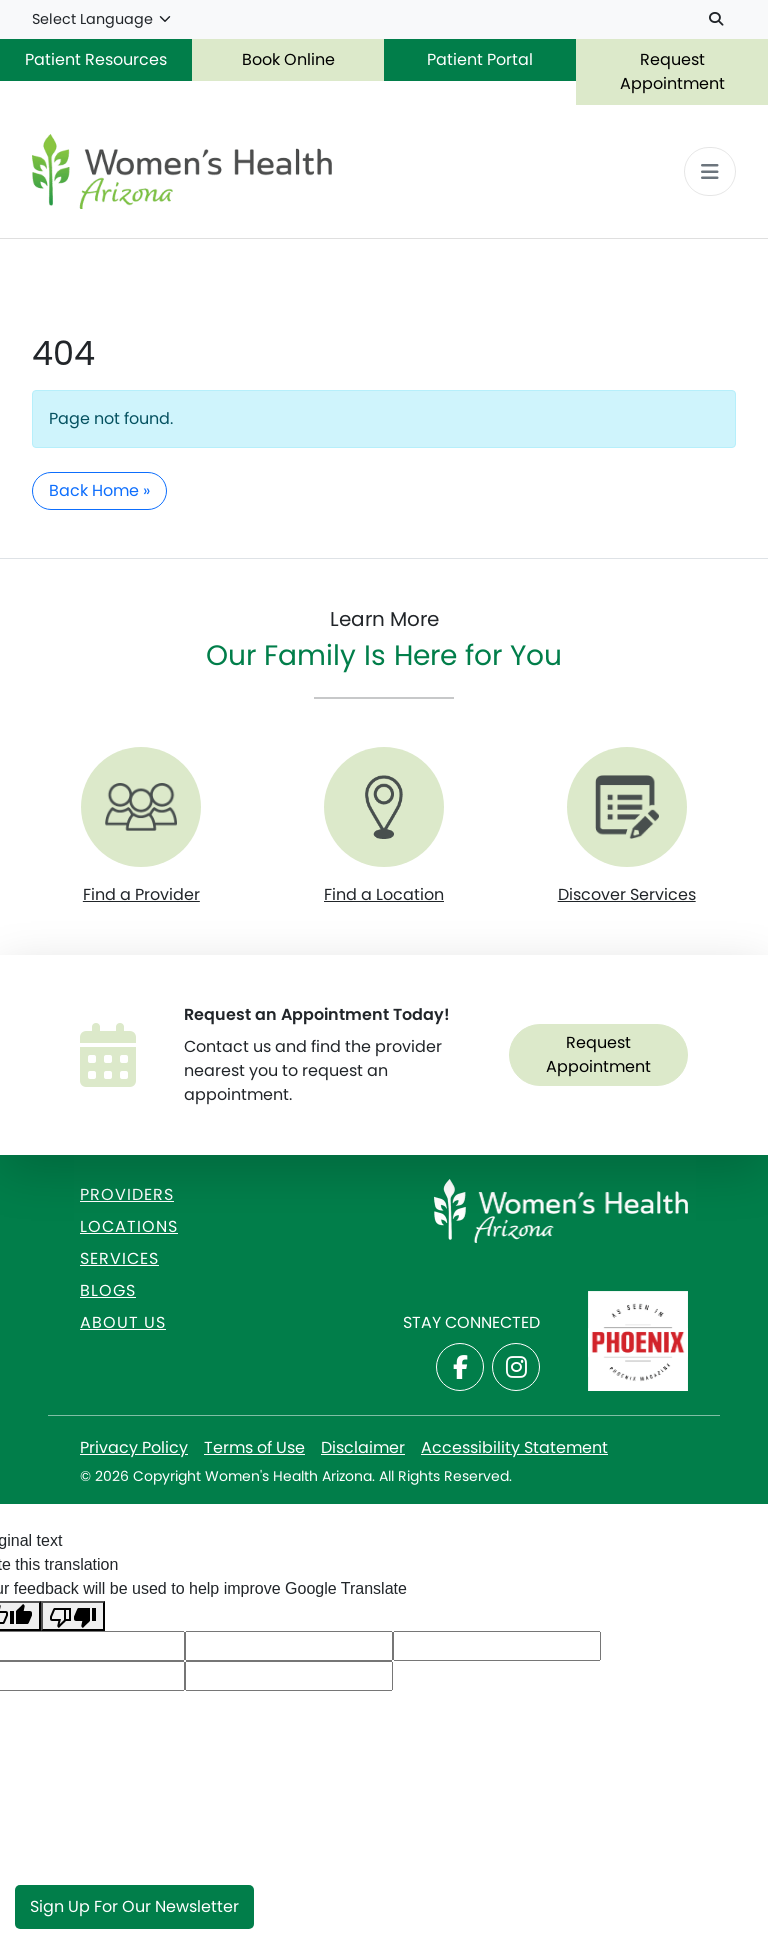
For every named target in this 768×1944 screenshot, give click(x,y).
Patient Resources (96, 59)
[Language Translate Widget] (102, 20)
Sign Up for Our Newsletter (134, 1906)
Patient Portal (480, 59)
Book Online (288, 59)
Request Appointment (672, 71)
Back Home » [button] (99, 490)
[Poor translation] (73, 1616)
